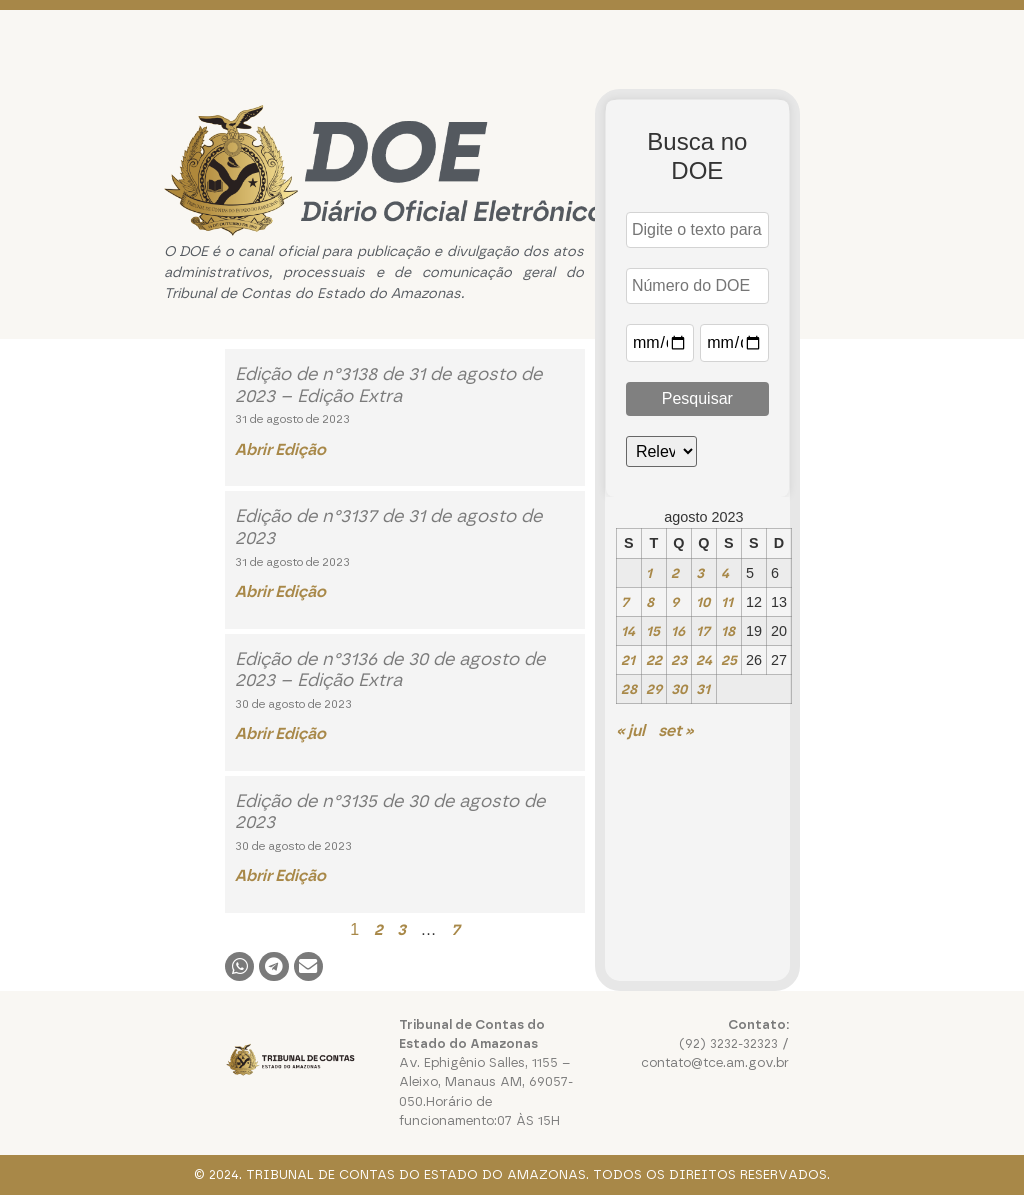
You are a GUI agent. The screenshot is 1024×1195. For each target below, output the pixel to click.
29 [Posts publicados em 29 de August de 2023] (654, 689)
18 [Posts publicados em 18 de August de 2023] (728, 631)
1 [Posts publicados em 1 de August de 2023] (649, 573)
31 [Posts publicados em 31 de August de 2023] (703, 689)
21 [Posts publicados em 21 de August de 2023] (628, 660)
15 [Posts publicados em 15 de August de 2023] (653, 631)
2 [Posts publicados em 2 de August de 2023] (675, 573)
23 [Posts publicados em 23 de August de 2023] (679, 660)
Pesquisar (697, 398)
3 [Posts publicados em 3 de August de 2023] (700, 573)
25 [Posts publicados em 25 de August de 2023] (729, 660)
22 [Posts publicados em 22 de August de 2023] (654, 660)
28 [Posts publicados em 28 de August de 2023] (629, 689)
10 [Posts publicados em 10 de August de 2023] (703, 602)
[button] (239, 966)
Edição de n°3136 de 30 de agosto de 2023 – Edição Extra (390, 670)
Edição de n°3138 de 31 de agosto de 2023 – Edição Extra (388, 385)
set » (676, 730)
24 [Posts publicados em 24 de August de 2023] (704, 660)
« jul (630, 730)
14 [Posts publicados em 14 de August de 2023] (628, 631)
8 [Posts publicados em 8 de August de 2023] (650, 602)
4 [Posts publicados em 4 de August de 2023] (725, 573)
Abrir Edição (280, 449)
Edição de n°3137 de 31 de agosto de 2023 (388, 527)
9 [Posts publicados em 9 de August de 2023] (675, 602)
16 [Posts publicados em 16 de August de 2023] (678, 631)
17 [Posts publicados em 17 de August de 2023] (703, 631)
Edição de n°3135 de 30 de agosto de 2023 (390, 812)
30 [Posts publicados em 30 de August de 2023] (679, 689)
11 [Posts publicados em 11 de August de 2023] (727, 602)
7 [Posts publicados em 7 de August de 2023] (625, 602)
